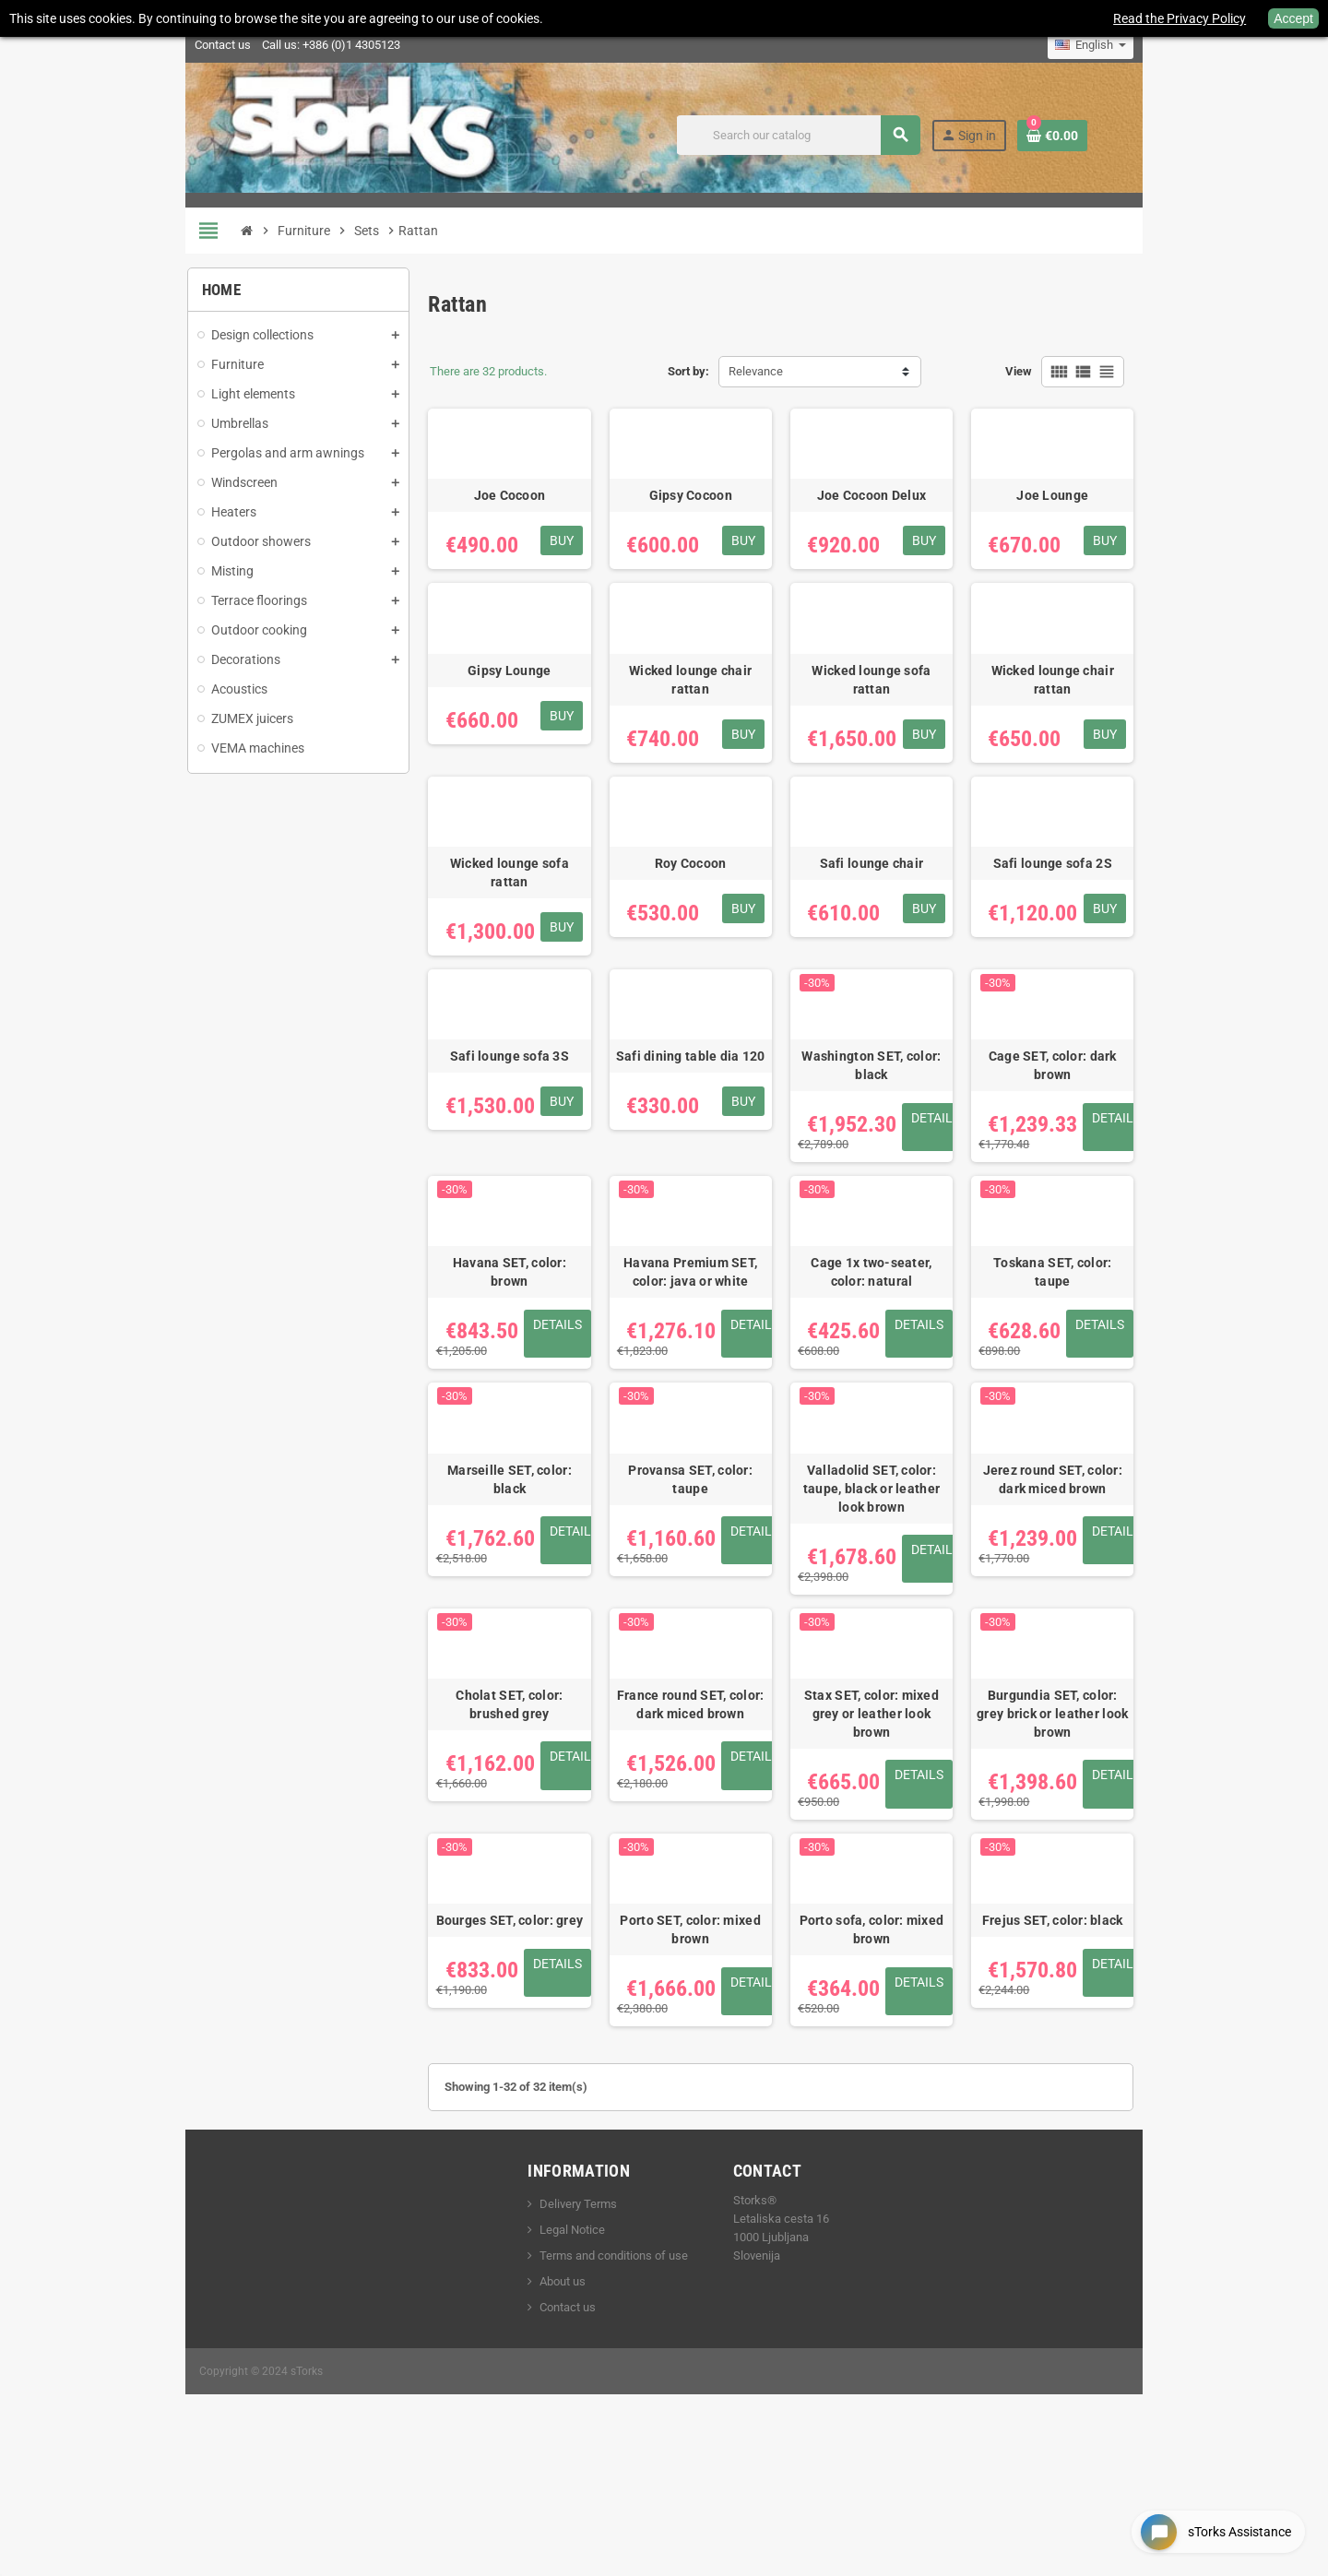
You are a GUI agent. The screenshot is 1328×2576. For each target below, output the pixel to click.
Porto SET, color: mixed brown (695, 2055)
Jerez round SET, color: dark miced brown (1113, 1592)
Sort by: (688, 371)
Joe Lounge (1113, 523)
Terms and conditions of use (589, 2391)
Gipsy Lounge (486, 725)
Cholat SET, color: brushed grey (486, 1829)
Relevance (756, 371)
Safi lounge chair (904, 928)
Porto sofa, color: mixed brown (904, 2064)
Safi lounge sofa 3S (486, 1130)
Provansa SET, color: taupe (695, 1583)
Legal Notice (547, 2365)
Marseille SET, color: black (486, 1583)
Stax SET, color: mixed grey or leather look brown (904, 1829)
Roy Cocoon (695, 928)
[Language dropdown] (1165, 45)
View (1093, 371)
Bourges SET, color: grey (486, 2055)
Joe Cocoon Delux (903, 523)
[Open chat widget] (1208, 2523)
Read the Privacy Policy (1179, 18)
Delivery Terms (553, 2339)
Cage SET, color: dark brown (1112, 1130)
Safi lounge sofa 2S (1112, 928)
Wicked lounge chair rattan (695, 725)
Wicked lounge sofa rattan (904, 725)
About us (538, 2417)
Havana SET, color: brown (486, 1348)
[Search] (868, 135)
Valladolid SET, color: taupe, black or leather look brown (904, 1592)
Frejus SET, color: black (1112, 2055)
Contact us (148, 45)
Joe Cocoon (486, 523)
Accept (1293, 18)
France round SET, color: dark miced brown (695, 1829)
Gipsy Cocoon (695, 523)
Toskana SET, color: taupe (1113, 1348)
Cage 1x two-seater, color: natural (903, 1357)
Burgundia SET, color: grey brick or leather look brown (1113, 1829)
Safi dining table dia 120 (695, 1130)
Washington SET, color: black (903, 1130)
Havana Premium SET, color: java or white (695, 1357)
